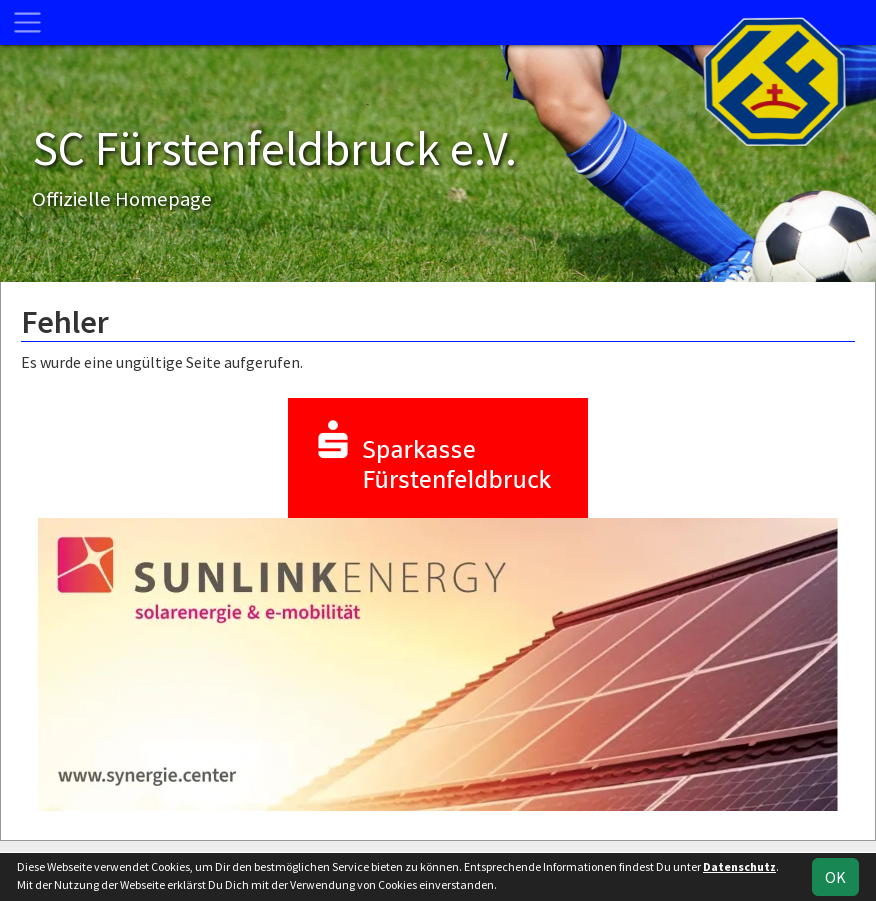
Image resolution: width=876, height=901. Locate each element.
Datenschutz (739, 866)
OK (835, 877)
